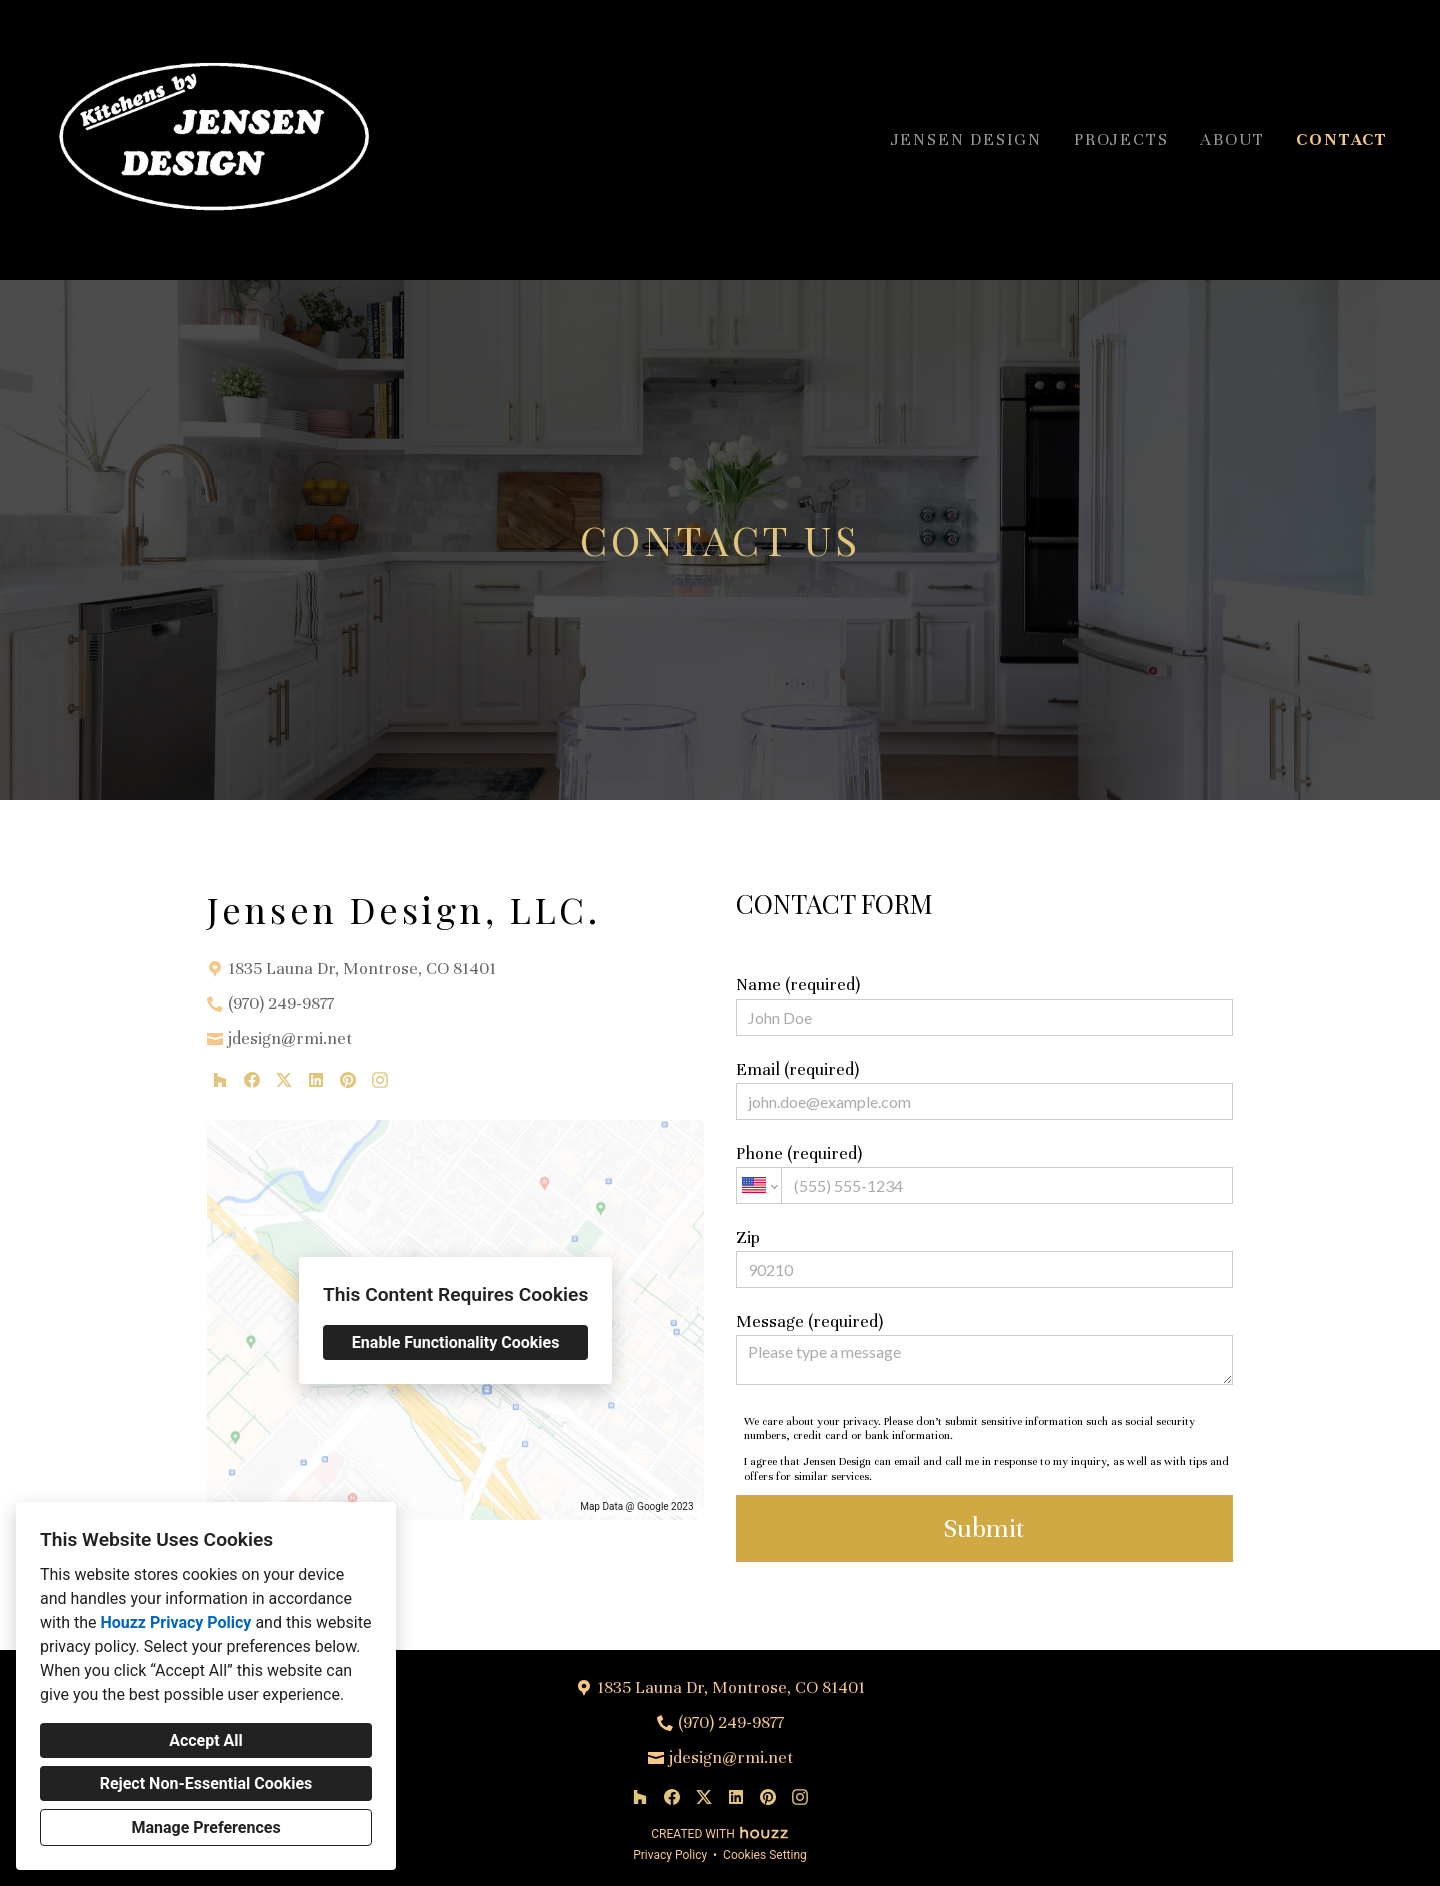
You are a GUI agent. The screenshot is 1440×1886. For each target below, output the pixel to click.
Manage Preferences (205, 1827)
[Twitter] (284, 1080)
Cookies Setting (765, 1855)
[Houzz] (220, 1080)
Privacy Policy (670, 1855)
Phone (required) (984, 1173)
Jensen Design (966, 139)
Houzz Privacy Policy (175, 1622)
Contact (1342, 139)
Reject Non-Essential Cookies (206, 1783)
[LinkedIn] (316, 1080)
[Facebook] (252, 1080)
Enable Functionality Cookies (456, 1342)
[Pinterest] (348, 1080)
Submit (984, 1528)
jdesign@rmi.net (290, 1038)
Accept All (206, 1740)
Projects (1121, 139)
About (1232, 139)
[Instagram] (380, 1080)
